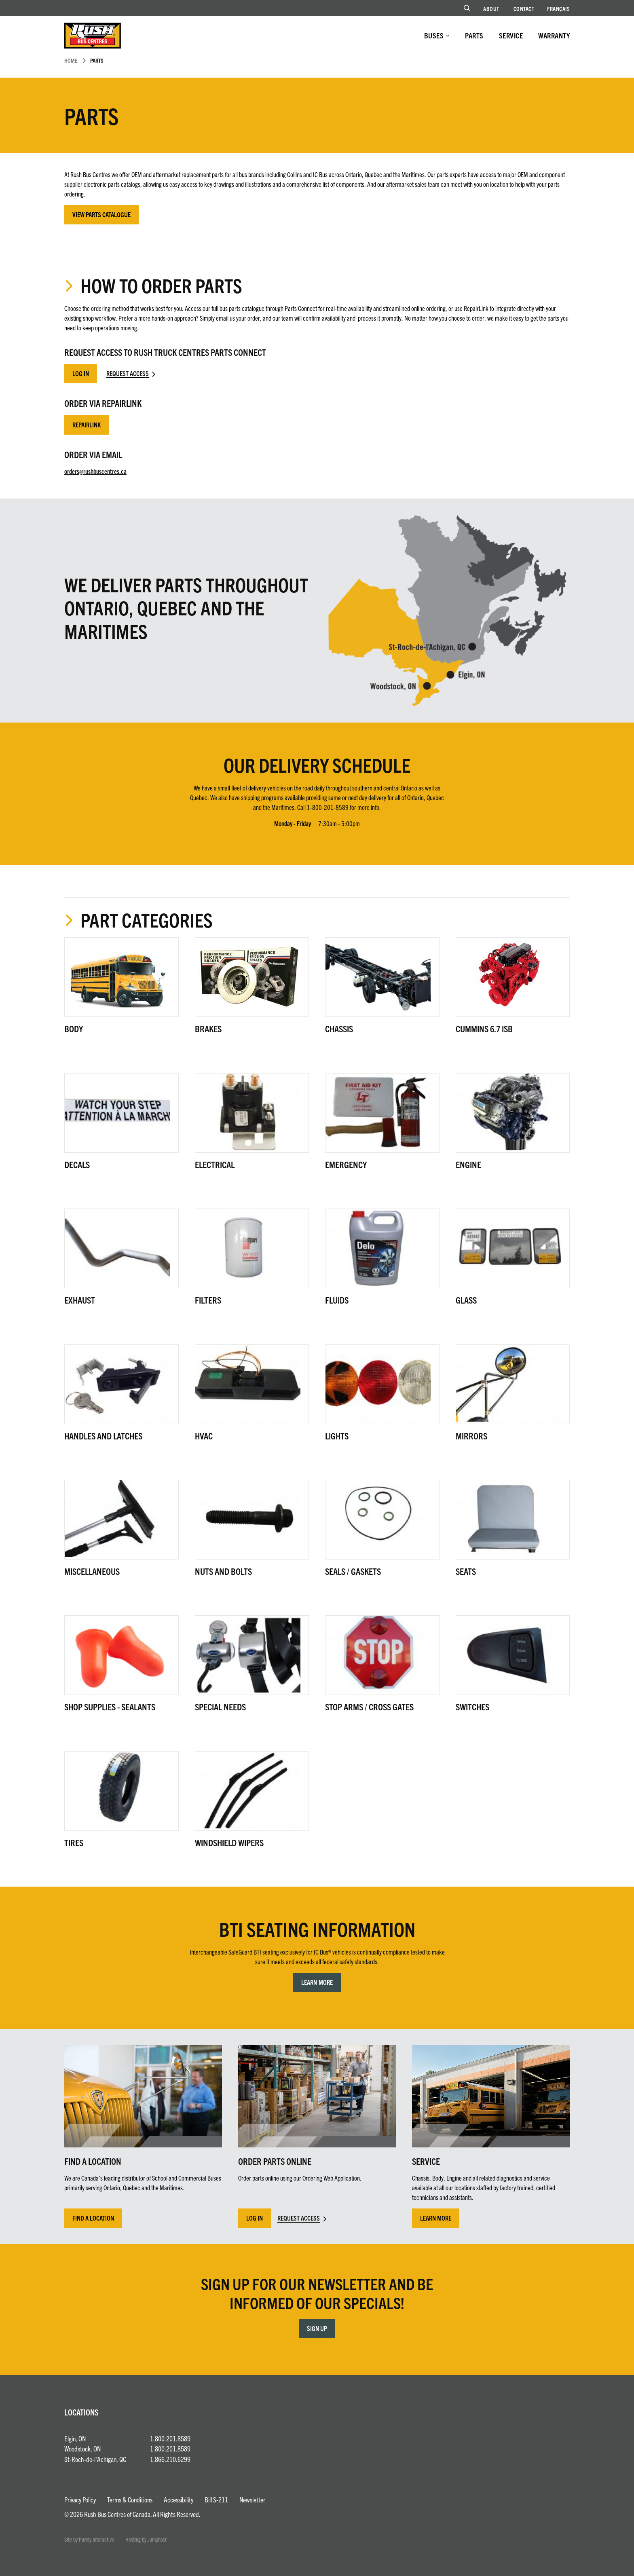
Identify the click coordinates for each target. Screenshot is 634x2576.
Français (558, 8)
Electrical (215, 1164)
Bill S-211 (216, 2499)
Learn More (316, 1982)
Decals (77, 1164)
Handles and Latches (103, 1435)
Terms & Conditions (129, 2499)
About (491, 8)
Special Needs (220, 1706)
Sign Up (317, 2328)
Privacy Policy (80, 2499)
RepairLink (86, 425)
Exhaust (79, 1299)
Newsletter (252, 2499)
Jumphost (157, 2539)
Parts (474, 35)
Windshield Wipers (229, 1842)
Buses (434, 35)
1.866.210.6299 (170, 2459)
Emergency (346, 1164)
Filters (208, 1299)
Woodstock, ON (82, 2448)
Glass (466, 1299)
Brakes (208, 1028)
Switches (472, 1706)
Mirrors (471, 1435)
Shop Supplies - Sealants (109, 1706)
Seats (466, 1571)
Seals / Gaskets (353, 1571)
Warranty (554, 35)
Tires (73, 1842)
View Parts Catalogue (101, 214)
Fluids (337, 1299)
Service (511, 35)
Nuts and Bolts (223, 1571)
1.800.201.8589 (170, 2438)
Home (71, 60)
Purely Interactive (96, 2539)
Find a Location (93, 2218)
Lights (337, 1435)
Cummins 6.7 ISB (484, 1028)
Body (73, 1028)
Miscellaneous (92, 1571)
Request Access (127, 373)
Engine (468, 1164)
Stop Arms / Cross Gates (369, 1706)
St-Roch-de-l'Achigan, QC (95, 2459)
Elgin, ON (75, 2438)
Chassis (339, 1028)
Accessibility (178, 2499)
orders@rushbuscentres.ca (95, 471)
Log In (80, 373)
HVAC (204, 1435)
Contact (524, 8)
